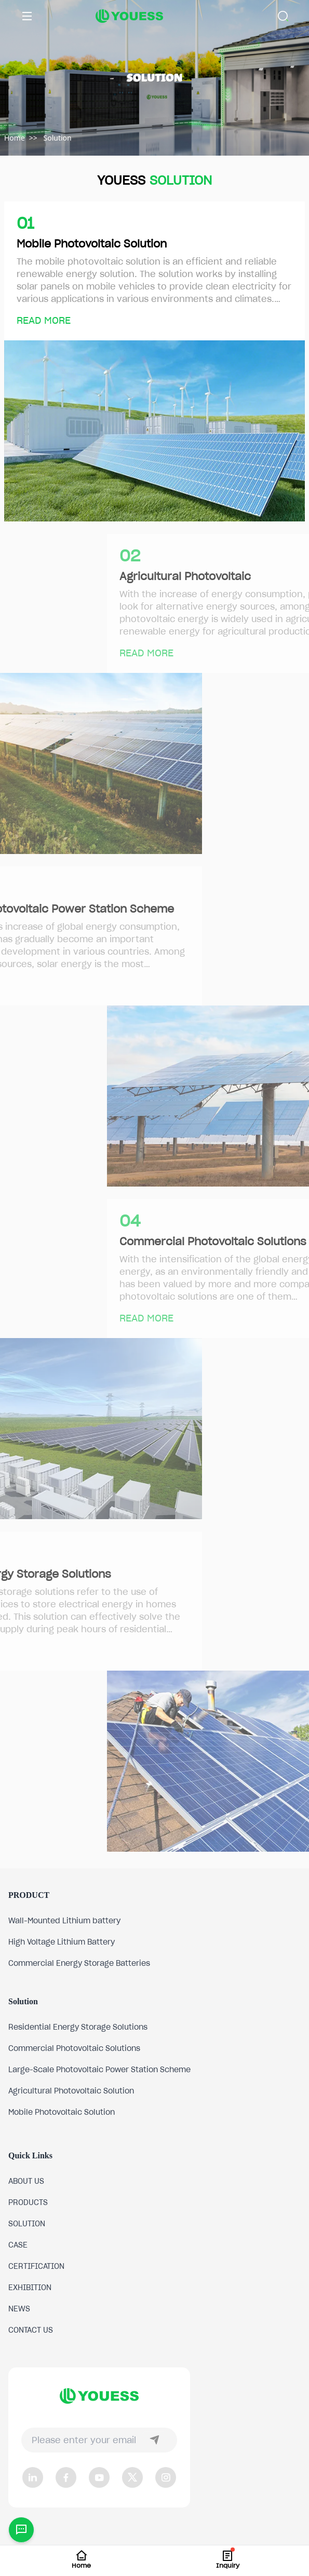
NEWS (19, 2308)
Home (14, 138)
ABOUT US (26, 2181)
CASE (18, 2245)
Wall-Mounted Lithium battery (64, 1920)
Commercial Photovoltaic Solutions (74, 2048)
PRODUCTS (28, 2202)
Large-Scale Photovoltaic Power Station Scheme (99, 2069)
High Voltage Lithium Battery (61, 1942)
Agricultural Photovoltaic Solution (71, 2091)
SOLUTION (26, 2223)
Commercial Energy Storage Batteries (79, 1963)
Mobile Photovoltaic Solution (61, 2112)
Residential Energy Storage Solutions (77, 2027)
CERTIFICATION (36, 2266)
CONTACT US (30, 2330)
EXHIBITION (29, 2287)
